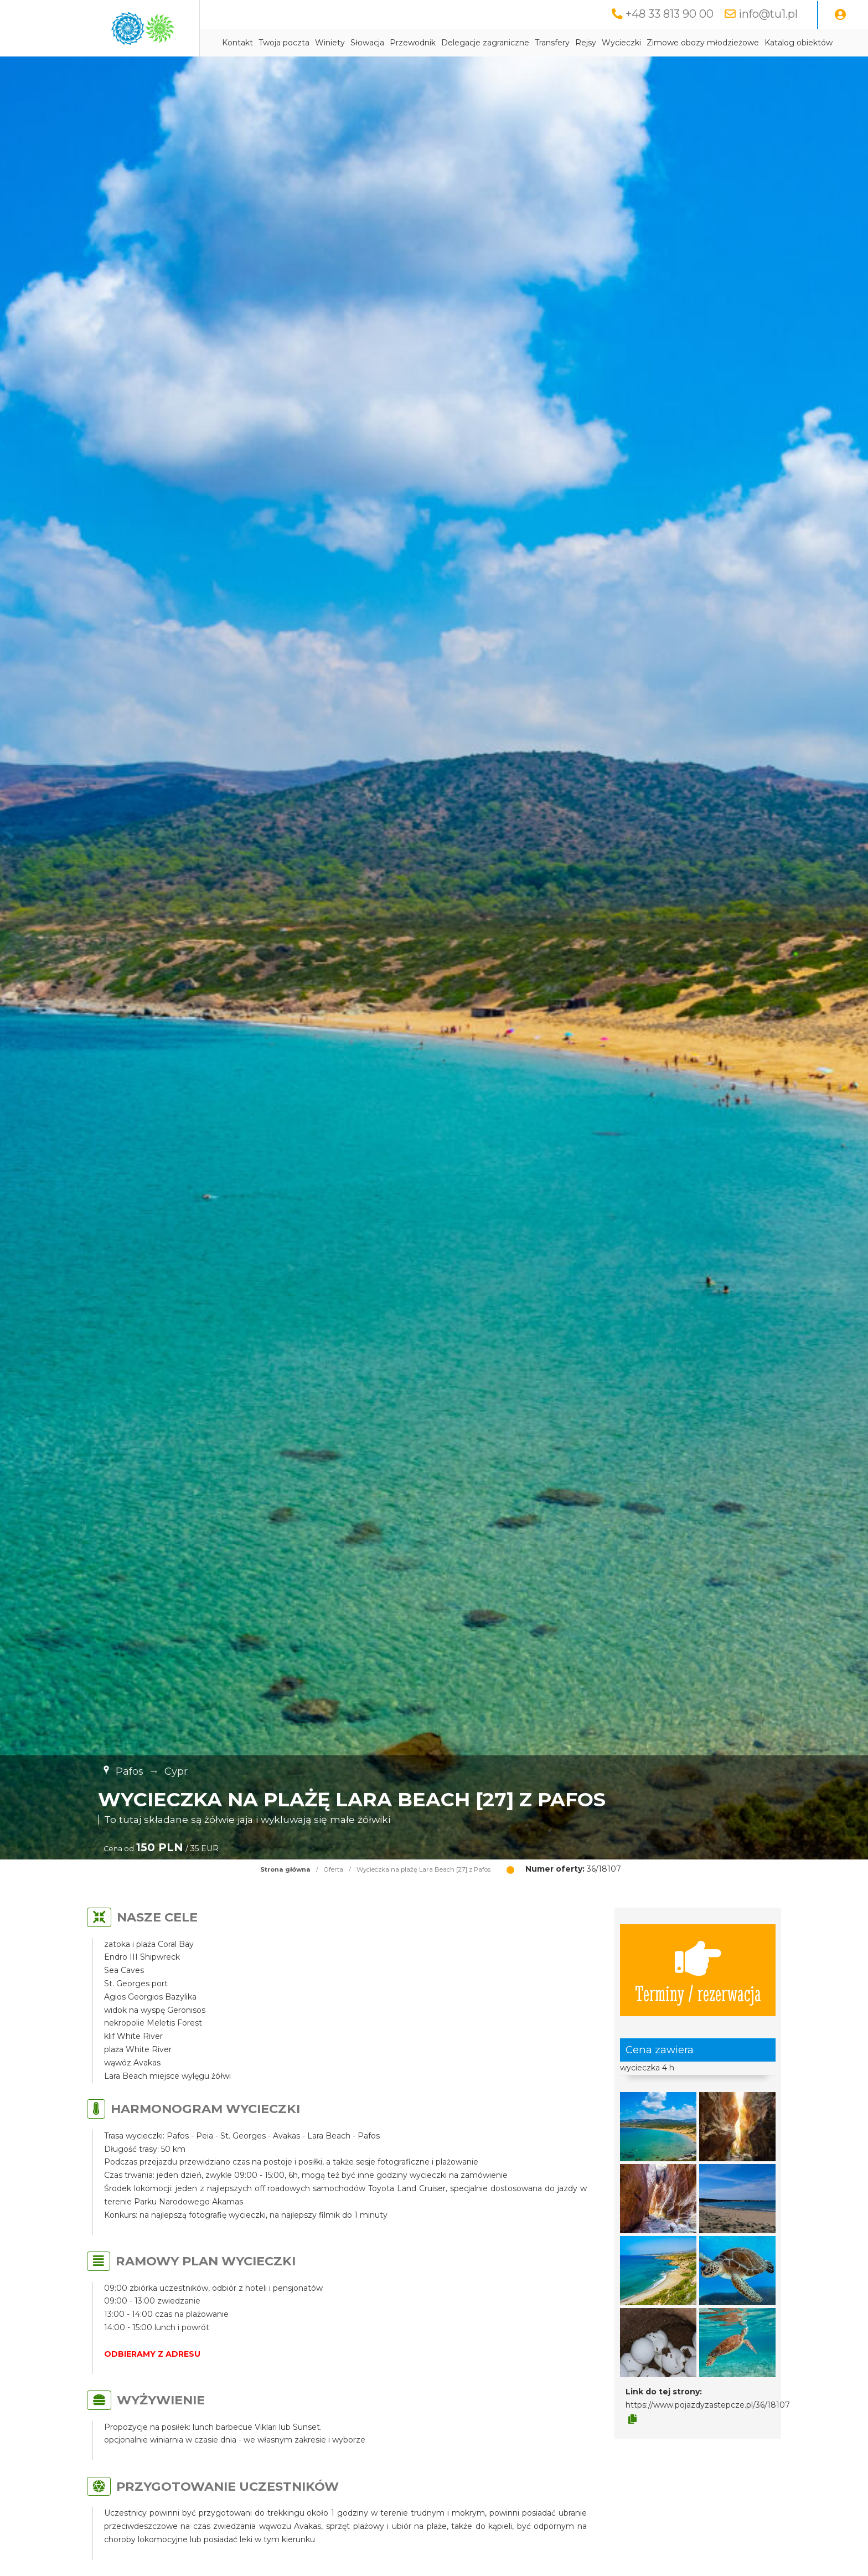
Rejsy (585, 43)
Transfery (552, 43)
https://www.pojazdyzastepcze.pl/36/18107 (708, 2405)
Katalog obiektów (798, 43)
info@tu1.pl (768, 13)
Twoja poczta (284, 43)
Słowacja (367, 43)
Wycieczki (621, 43)
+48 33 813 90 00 (670, 13)
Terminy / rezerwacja (698, 1970)
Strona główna (285, 1869)
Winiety (330, 43)
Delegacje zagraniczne (485, 43)
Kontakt (237, 43)
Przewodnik (413, 43)
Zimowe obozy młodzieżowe (703, 43)
